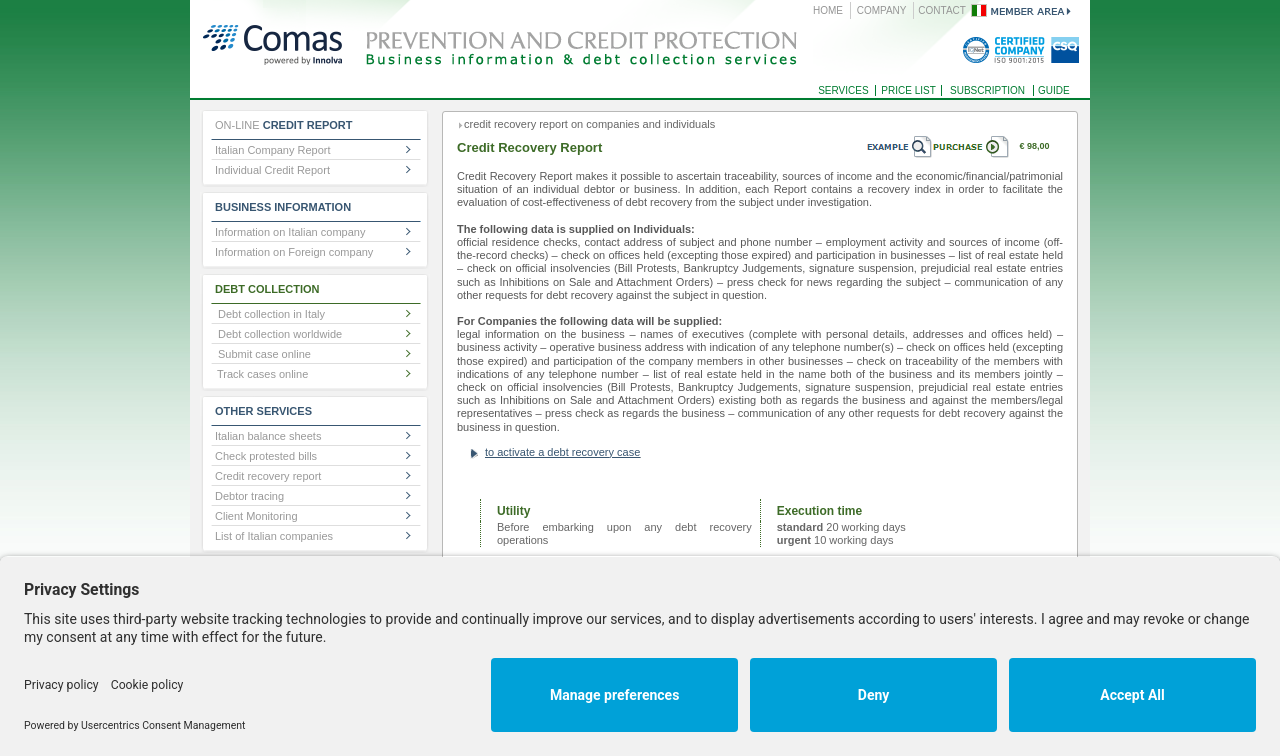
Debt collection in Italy (271, 314)
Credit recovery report (268, 476)
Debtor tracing (249, 496)
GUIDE (1054, 90)
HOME (828, 10)
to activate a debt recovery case (562, 452)
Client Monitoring (256, 516)
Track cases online (262, 374)
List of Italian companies (274, 536)
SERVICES (843, 90)
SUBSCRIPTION (987, 90)
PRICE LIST (908, 90)
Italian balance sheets (268, 436)
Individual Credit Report (272, 170)
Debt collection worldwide (280, 334)
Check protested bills (266, 456)
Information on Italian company (290, 232)
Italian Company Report (273, 150)
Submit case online (264, 354)
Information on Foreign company (294, 252)
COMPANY (882, 10)
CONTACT (942, 10)
